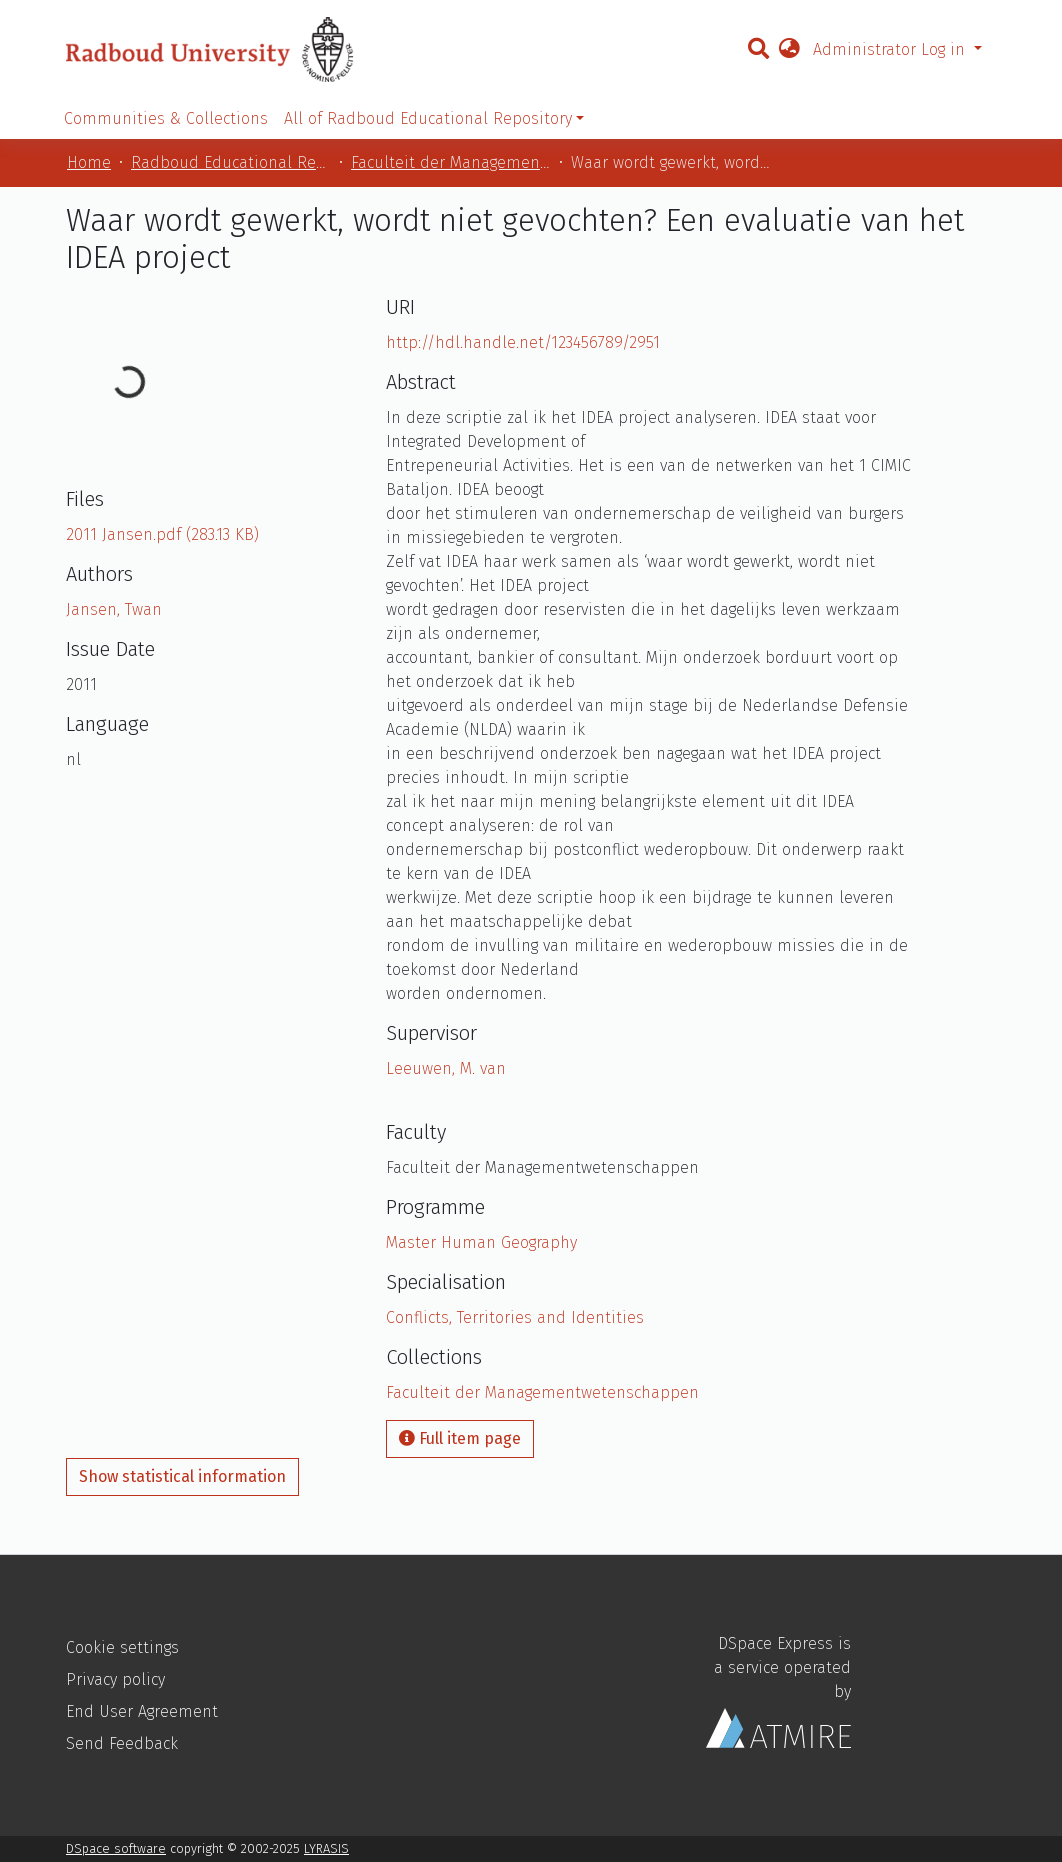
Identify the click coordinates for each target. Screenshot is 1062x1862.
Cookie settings (122, 1647)
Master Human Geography (481, 1242)
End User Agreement (142, 1711)
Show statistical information (182, 1476)
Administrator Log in (891, 49)
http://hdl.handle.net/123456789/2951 (523, 342)
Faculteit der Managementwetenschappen (451, 162)
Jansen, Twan (114, 609)
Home (89, 162)
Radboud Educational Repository (231, 162)
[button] (789, 50)
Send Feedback (122, 1743)
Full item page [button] (460, 1438)
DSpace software (116, 1848)
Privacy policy (115, 1679)
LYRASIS (326, 1848)
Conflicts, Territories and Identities (515, 1317)
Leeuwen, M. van (446, 1068)
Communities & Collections (166, 118)
